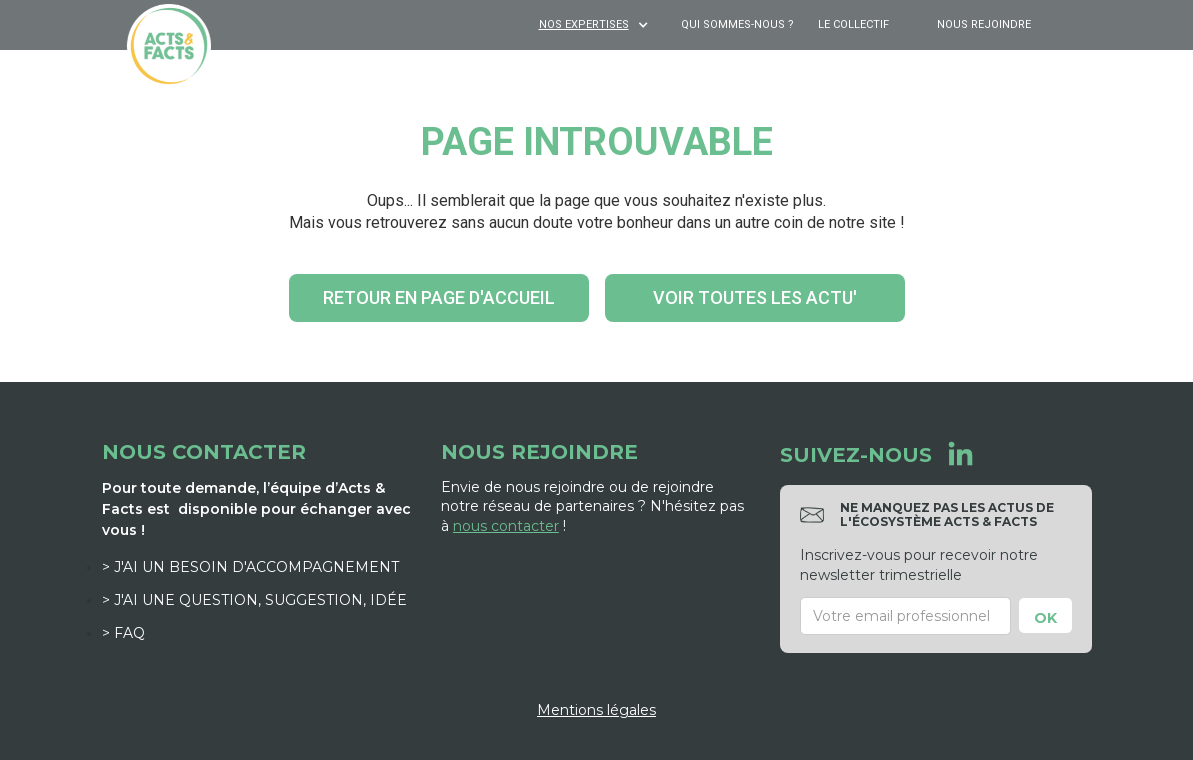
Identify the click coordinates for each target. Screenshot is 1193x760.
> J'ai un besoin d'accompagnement (250, 567)
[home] (169, 46)
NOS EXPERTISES (584, 24)
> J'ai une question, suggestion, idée (254, 600)
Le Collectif (853, 24)
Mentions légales (596, 710)
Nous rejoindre (984, 24)
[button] (596, 25)
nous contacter (506, 526)
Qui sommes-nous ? (737, 24)
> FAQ (123, 633)
